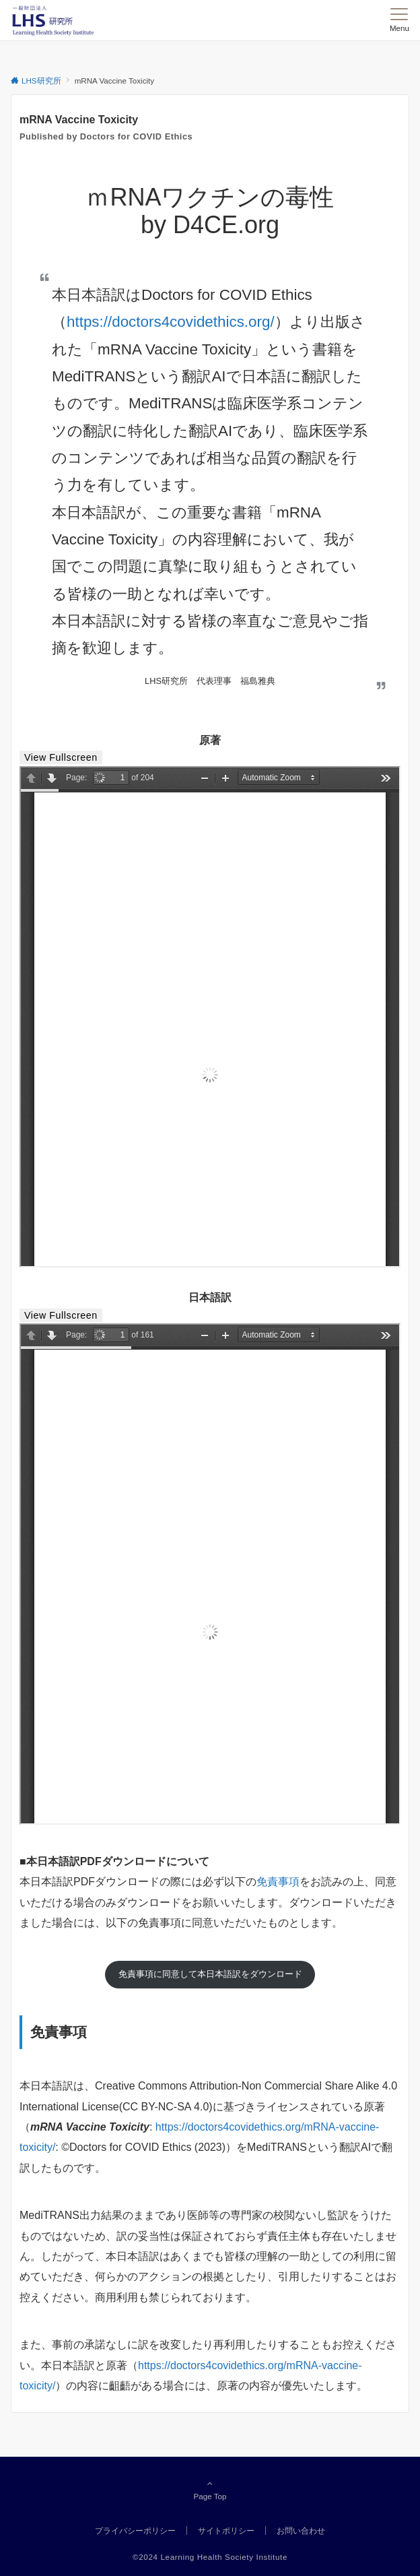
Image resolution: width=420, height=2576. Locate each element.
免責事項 (278, 1881)
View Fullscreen (61, 757)
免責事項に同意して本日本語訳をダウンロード (210, 1974)
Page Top (210, 2489)
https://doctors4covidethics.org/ (171, 321)
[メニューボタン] (399, 20)
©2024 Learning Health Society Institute (210, 2556)
